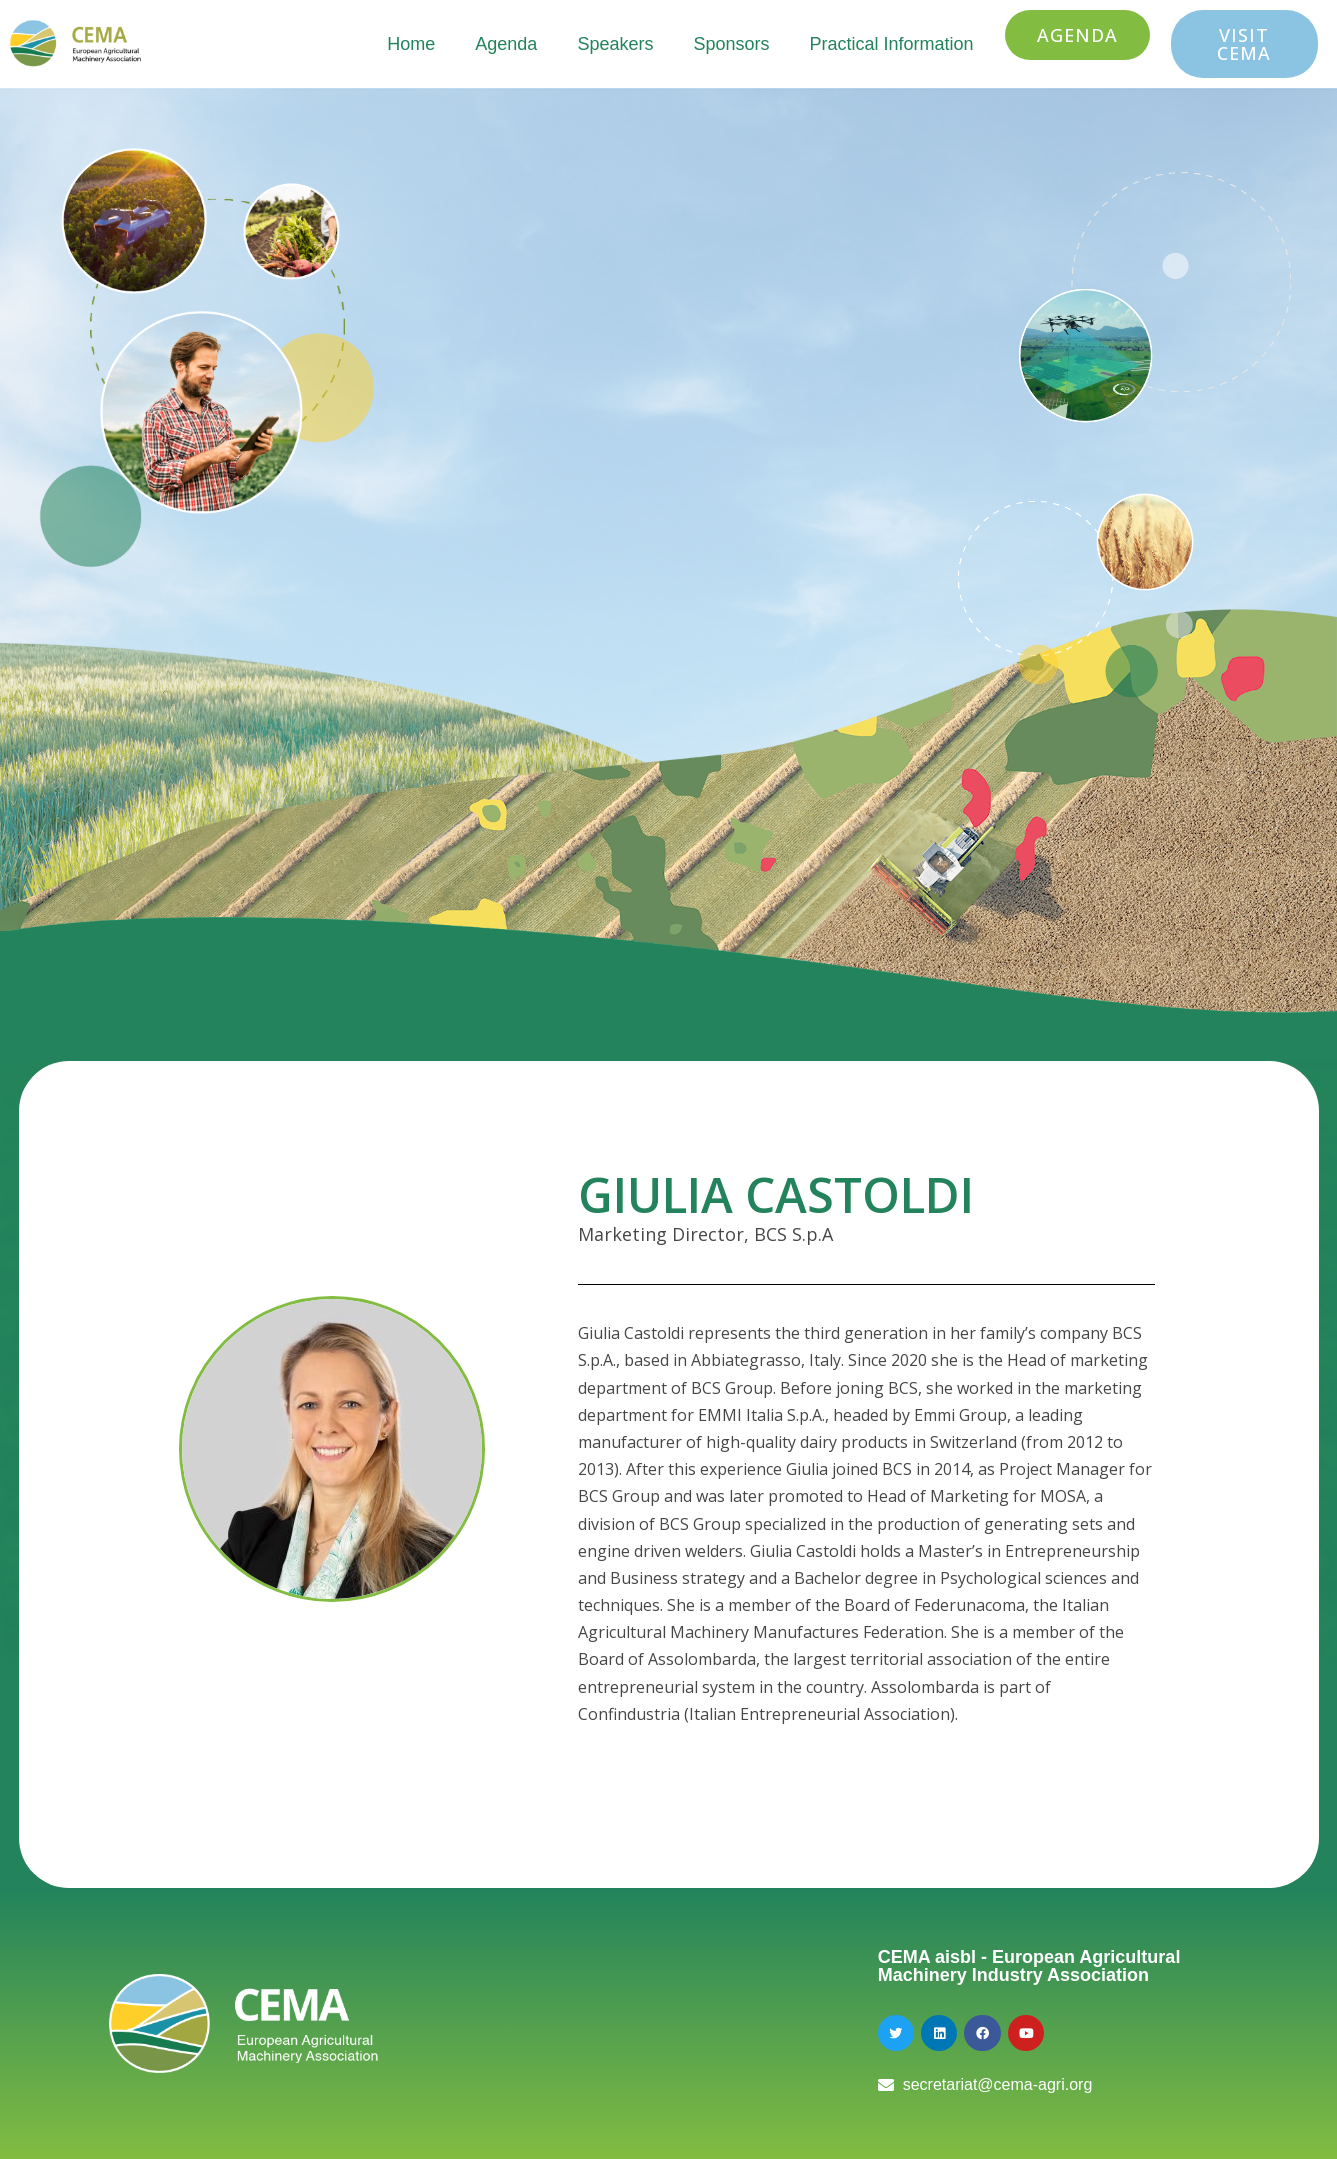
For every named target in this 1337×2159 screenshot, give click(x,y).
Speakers (615, 44)
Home (411, 44)
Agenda (506, 44)
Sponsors (731, 44)
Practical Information (891, 44)
